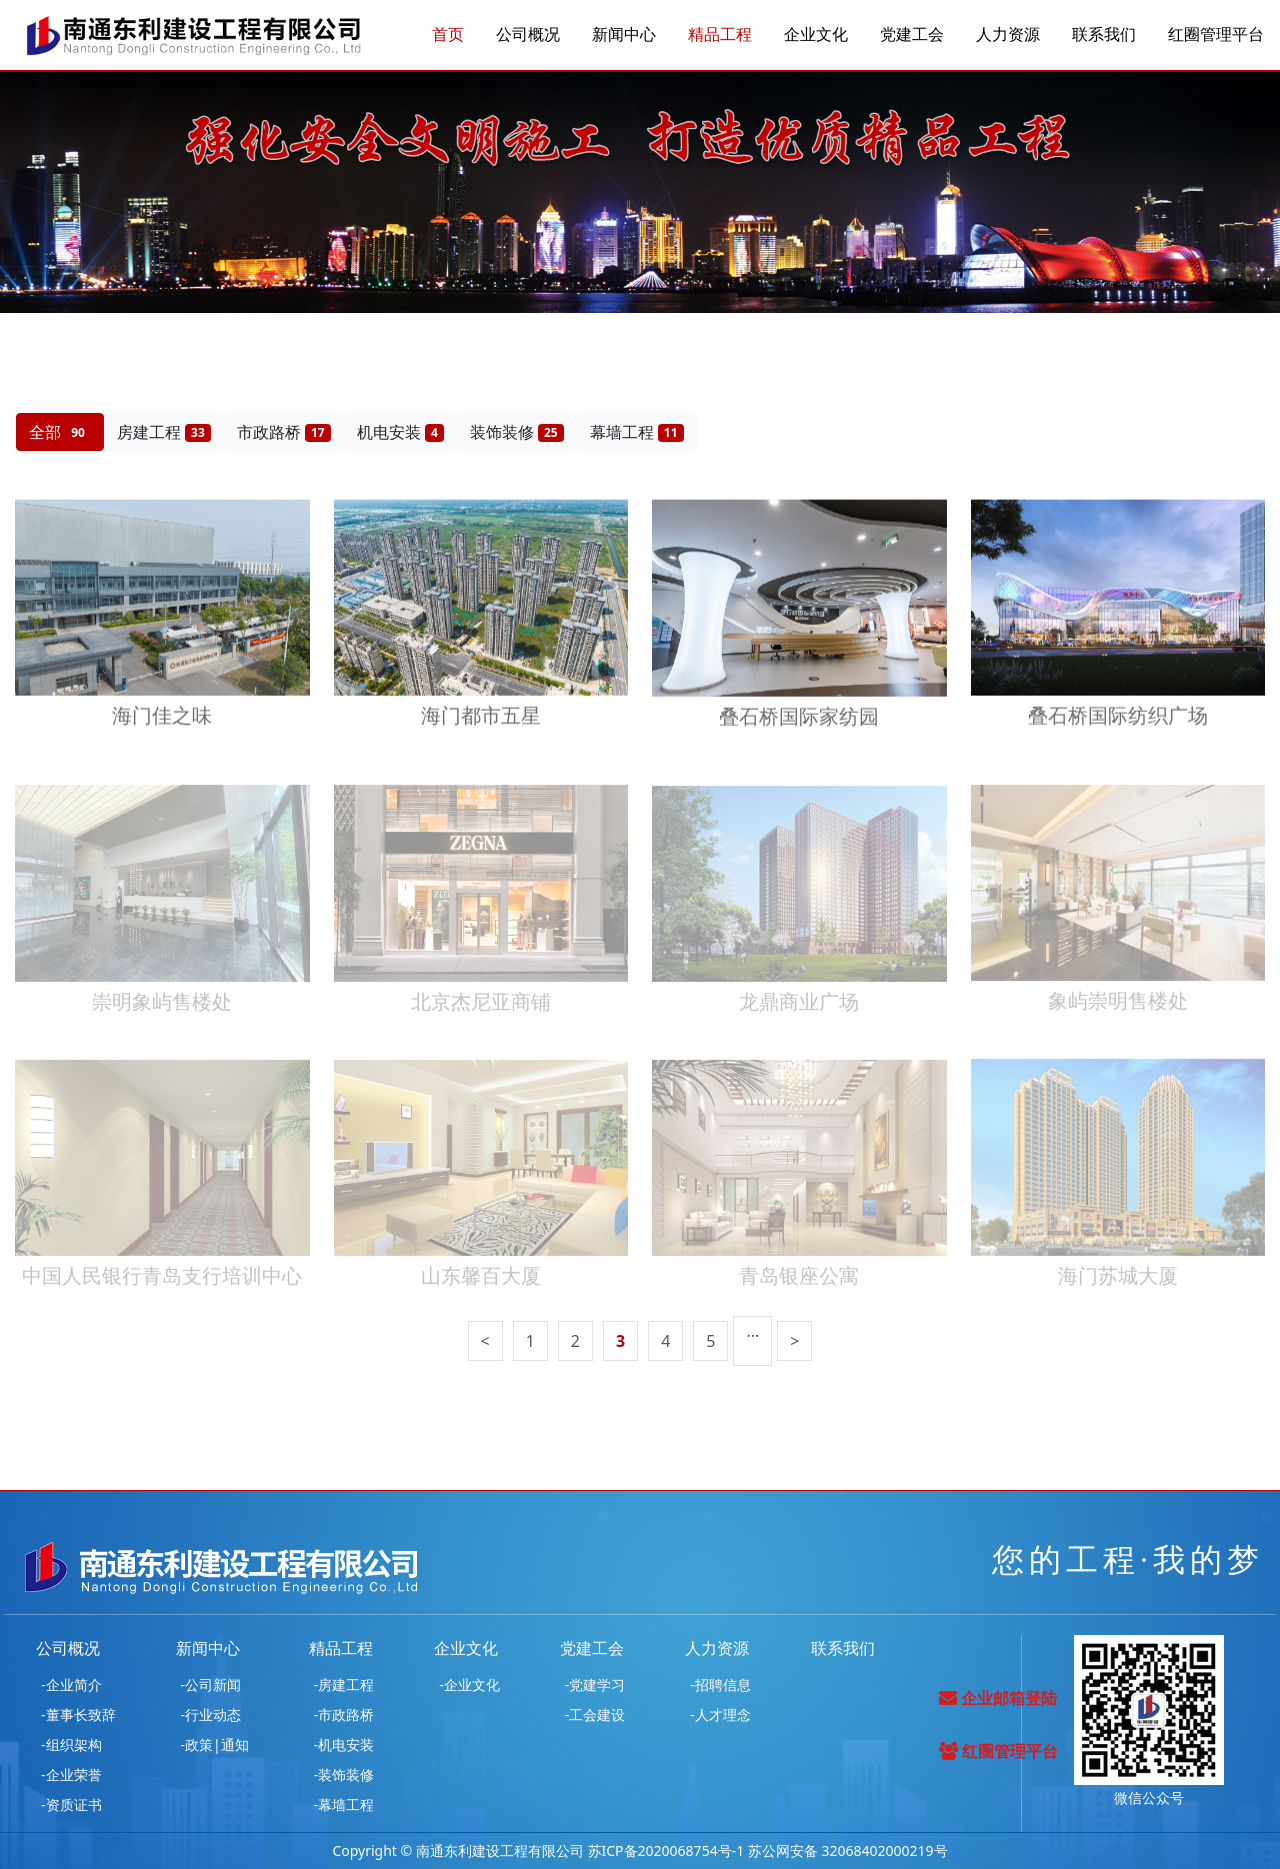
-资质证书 (71, 1804)
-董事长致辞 (78, 1714)
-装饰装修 (344, 1774)
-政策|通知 (215, 1744)
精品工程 (720, 34)
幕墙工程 (637, 432)
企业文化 (816, 34)
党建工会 (912, 34)
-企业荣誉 (71, 1774)
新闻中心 (624, 34)
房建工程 (164, 432)
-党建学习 (595, 1684)
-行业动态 (211, 1714)
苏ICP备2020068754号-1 (666, 1850)
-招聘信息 (720, 1684)
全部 (60, 432)
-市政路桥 (344, 1714)
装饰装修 (517, 432)
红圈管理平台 (1216, 34)
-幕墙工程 (344, 1804)
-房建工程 (344, 1684)
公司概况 (528, 34)
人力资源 (1008, 34)
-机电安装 (344, 1744)
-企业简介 (71, 1684)
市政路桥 (284, 432)
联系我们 (1104, 34)
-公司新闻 (211, 1684)
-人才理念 (720, 1714)
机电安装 (400, 432)
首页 (448, 34)
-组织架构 (71, 1744)
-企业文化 (469, 1684)
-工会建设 (595, 1714)
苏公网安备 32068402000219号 (848, 1850)
